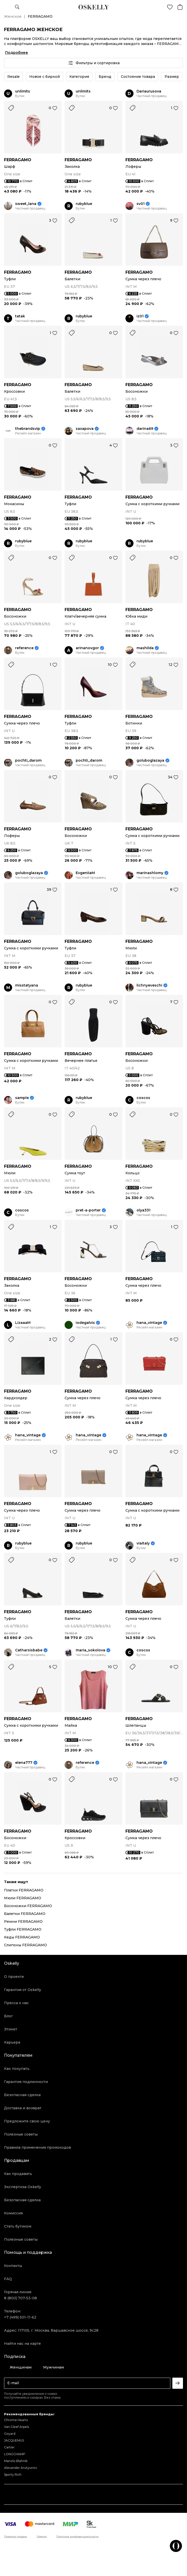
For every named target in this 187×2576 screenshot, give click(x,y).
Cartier (9, 2447)
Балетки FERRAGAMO (24, 1913)
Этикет (10, 2029)
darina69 (145, 429)
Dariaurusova (149, 91)
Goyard (9, 2434)
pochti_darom (28, 760)
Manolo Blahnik (16, 2461)
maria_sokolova (90, 1650)
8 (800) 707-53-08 (20, 2298)
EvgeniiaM (85, 873)
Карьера (12, 2042)
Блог (8, 2016)
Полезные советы (21, 2134)
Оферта (42, 2536)
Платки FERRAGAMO (23, 1890)
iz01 (140, 316)
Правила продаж (15, 2536)
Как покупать (17, 2068)
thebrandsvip (27, 429)
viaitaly (143, 1543)
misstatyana (26, 985)
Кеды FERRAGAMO (22, 1937)
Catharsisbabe (28, 1650)
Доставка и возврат (22, 2108)
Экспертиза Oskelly (22, 2187)
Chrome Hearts (16, 2420)
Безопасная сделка (22, 2095)
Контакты (13, 2265)
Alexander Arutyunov (20, 2468)
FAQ (8, 2279)
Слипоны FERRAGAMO (25, 1945)
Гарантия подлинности (26, 2081)
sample (22, 1098)
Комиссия (13, 2213)
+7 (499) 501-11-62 (20, 2317)
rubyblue (84, 204)
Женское (12, 16)
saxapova (85, 429)
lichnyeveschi (149, 985)
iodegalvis (85, 1323)
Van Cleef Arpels (16, 2427)
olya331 (143, 1210)
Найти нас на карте (22, 2343)
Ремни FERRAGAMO (23, 1921)
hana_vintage (149, 1323)
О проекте (14, 1976)
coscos (143, 1098)
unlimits (22, 91)
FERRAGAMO (17, 159)
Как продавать (18, 2173)
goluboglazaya (150, 760)
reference (24, 648)
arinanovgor (87, 648)
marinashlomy (150, 873)
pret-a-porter (88, 1210)
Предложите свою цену (27, 2121)
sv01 (141, 204)
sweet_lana (25, 204)
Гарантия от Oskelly (22, 1989)
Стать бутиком (17, 2226)
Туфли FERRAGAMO (22, 1929)
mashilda (145, 648)
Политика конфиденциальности (77, 2536)
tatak (20, 316)
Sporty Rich (12, 2474)
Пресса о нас (16, 2003)
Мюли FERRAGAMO (22, 1898)
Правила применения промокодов (37, 2147)
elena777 (23, 1763)
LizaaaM (23, 1323)
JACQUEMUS (14, 2440)
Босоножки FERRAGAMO (28, 1906)
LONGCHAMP (14, 2454)
